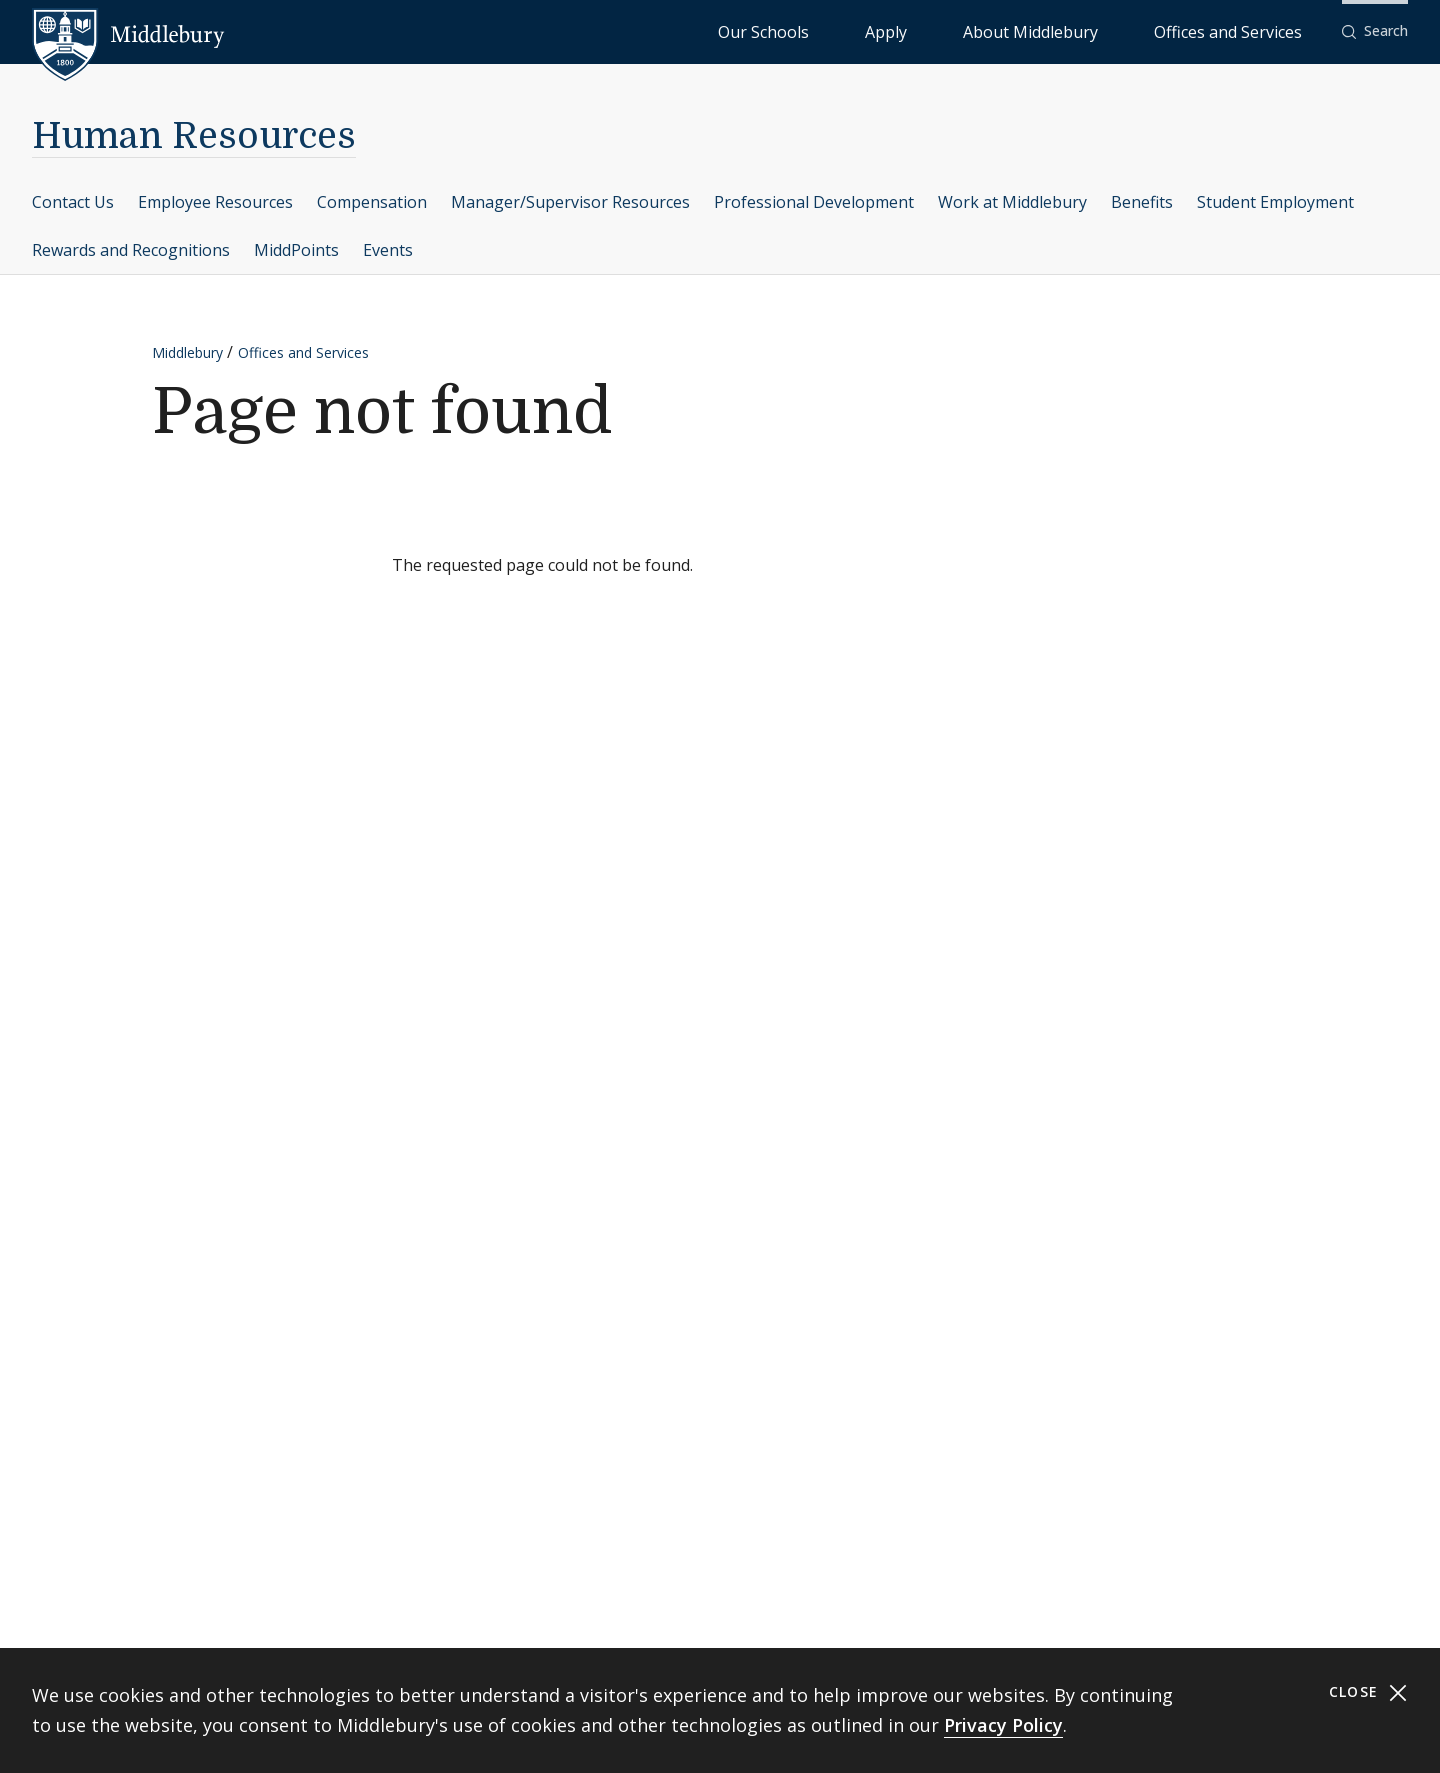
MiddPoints (296, 250)
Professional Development (814, 202)
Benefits (1142, 202)
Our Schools (925, 30)
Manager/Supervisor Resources (570, 202)
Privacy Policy (1003, 1725)
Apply (1006, 30)
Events (388, 250)
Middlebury (187, 352)
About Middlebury (1105, 30)
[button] (1375, 31)
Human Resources (194, 136)
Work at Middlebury (1012, 202)
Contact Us (73, 202)
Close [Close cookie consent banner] (1368, 1692)
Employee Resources (215, 202)
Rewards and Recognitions (131, 250)
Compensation (372, 202)
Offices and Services (1252, 30)
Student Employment (1275, 202)
